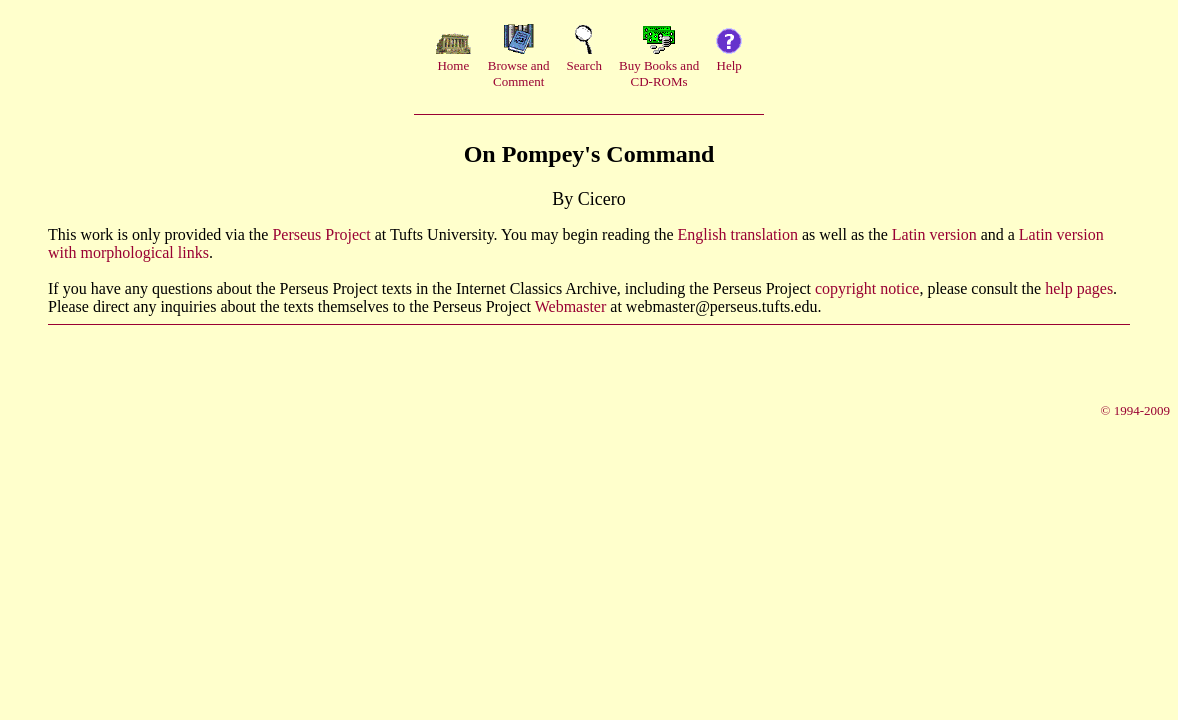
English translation (738, 234)
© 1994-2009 (1135, 410)
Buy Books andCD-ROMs (659, 73)
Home (453, 65)
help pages (1079, 288)
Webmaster (571, 306)
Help (729, 65)
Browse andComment (519, 73)
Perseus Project (321, 234)
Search (584, 65)
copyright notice (867, 288)
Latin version (934, 234)
